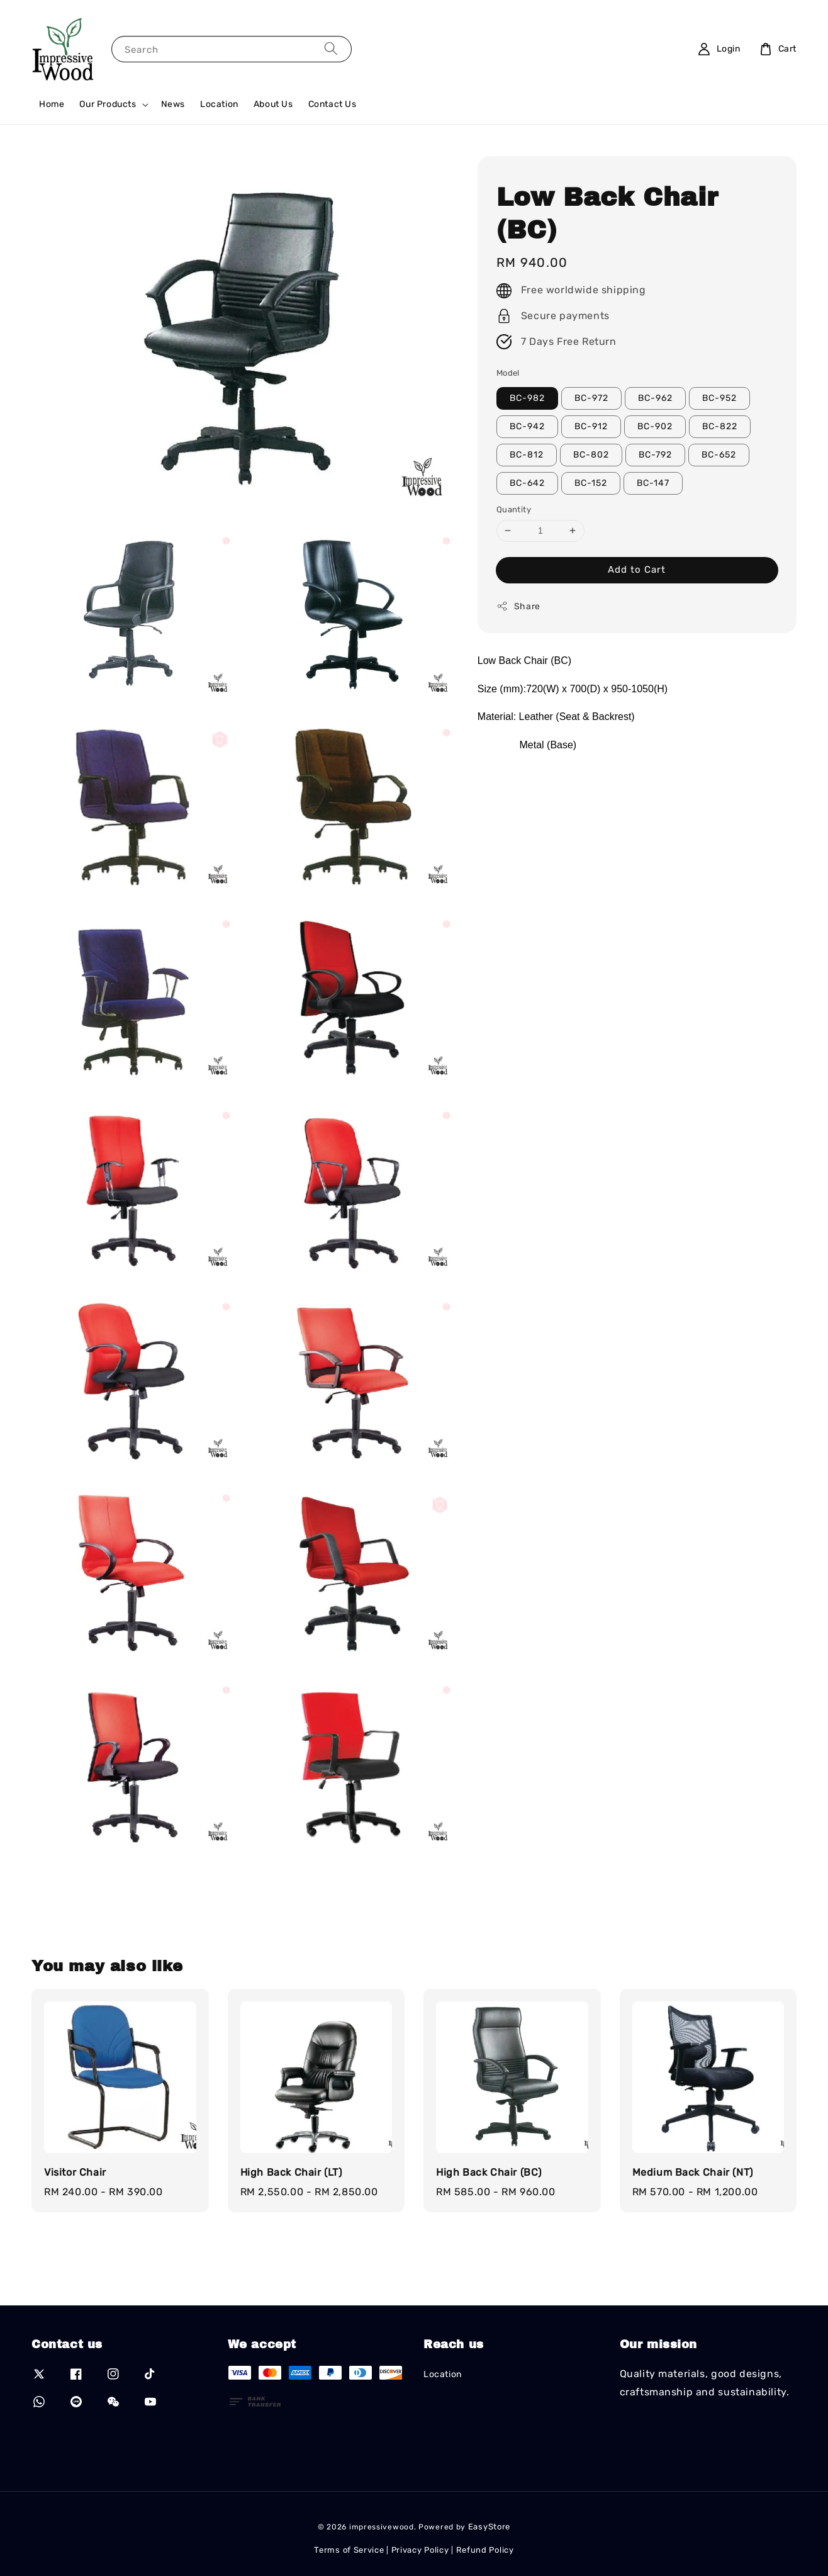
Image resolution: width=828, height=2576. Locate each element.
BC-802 (591, 454)
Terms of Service (349, 2550)
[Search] (331, 49)
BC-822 (719, 426)
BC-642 (527, 483)
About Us (273, 104)
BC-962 (655, 398)
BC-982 (527, 398)
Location (219, 104)
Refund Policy (485, 2550)
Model (508, 373)
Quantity (513, 509)
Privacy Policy (420, 2550)
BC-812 (527, 454)
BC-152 (590, 483)
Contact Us (332, 104)
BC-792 (655, 454)
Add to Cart (637, 569)
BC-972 (591, 398)
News (173, 104)
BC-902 (655, 426)
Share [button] (518, 606)
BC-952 (719, 398)
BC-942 (527, 426)
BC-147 (653, 483)
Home (51, 104)
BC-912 (591, 426)
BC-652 (719, 454)
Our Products (107, 104)
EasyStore (489, 2526)
